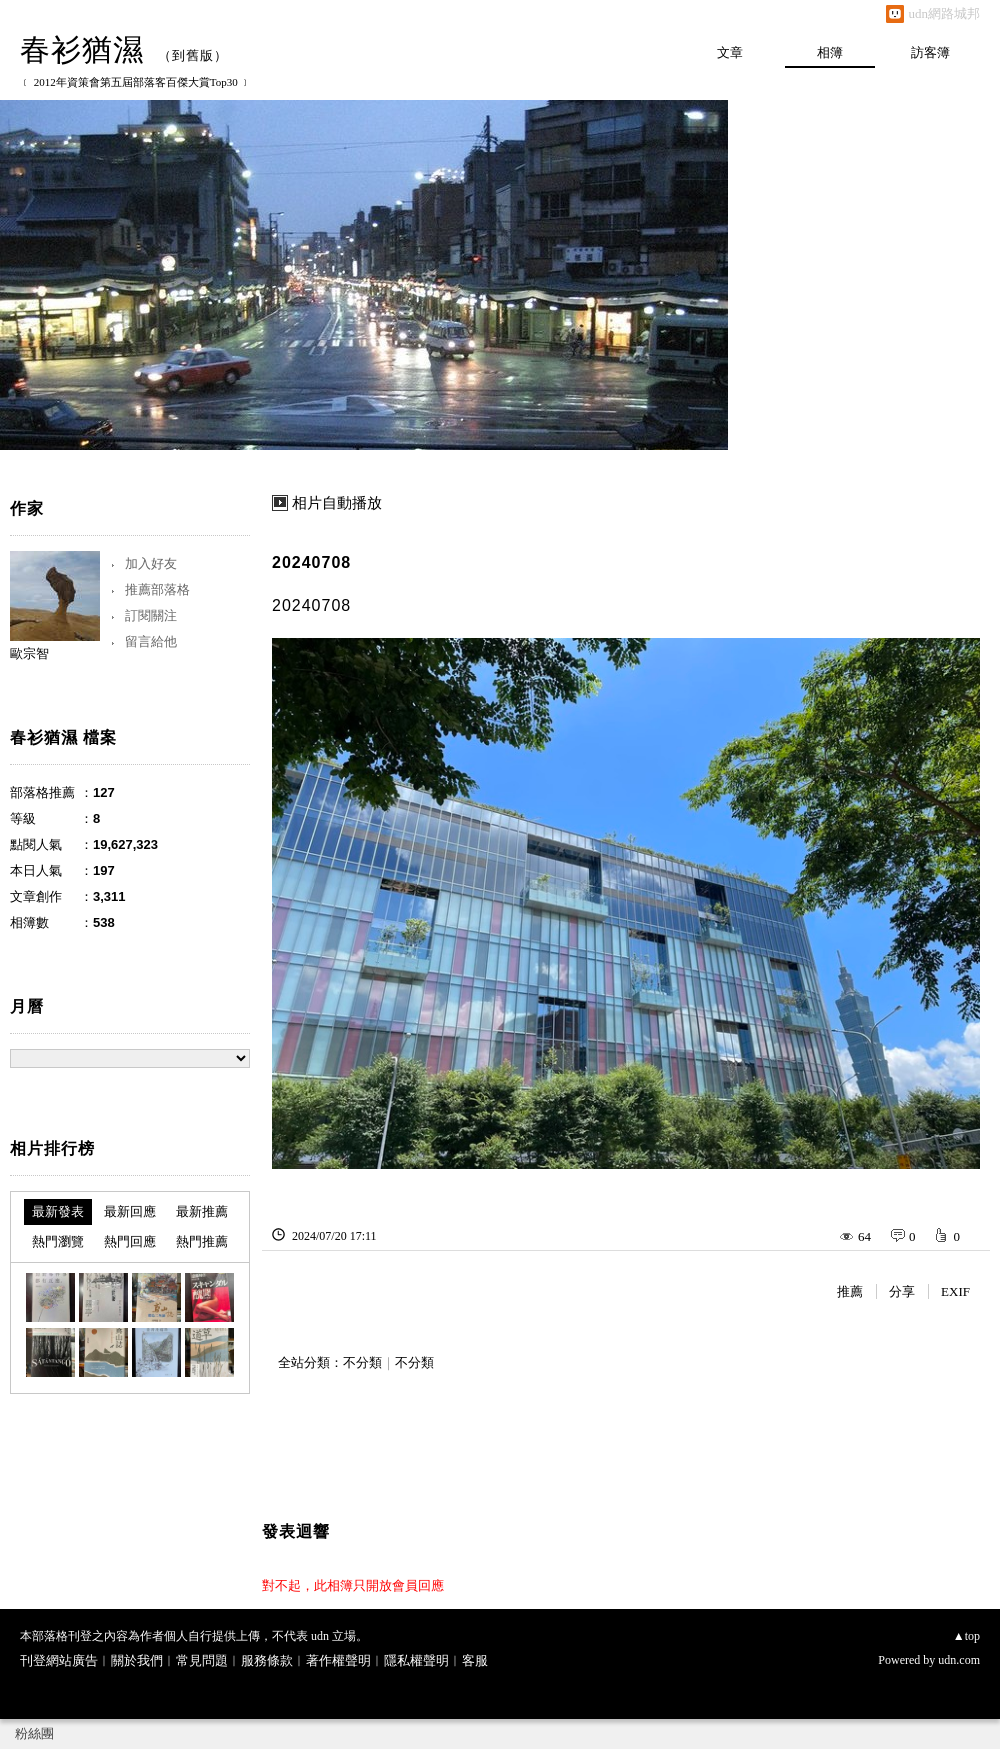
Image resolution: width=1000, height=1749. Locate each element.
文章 (730, 52)
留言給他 (151, 641)
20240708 (311, 562)
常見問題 (202, 1660)
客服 (475, 1660)
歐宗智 (29, 653)
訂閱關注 (151, 615)
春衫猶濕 (82, 49)
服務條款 (267, 1660)
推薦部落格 (157, 589)
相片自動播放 (337, 503)
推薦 (850, 1291)
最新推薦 (202, 1211)
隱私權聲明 (416, 1660)
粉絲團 (34, 1733)
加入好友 (151, 563)
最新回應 (130, 1211)
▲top (966, 1636)
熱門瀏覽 (58, 1241)
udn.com (959, 1660)
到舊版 (193, 55)
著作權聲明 (338, 1660)
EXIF (955, 1291)
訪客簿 (930, 52)
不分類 (362, 1362)
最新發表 (58, 1211)
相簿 (830, 52)
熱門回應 (130, 1241)
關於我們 (137, 1660)
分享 (902, 1291)
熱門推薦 (202, 1241)
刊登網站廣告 (59, 1660)
